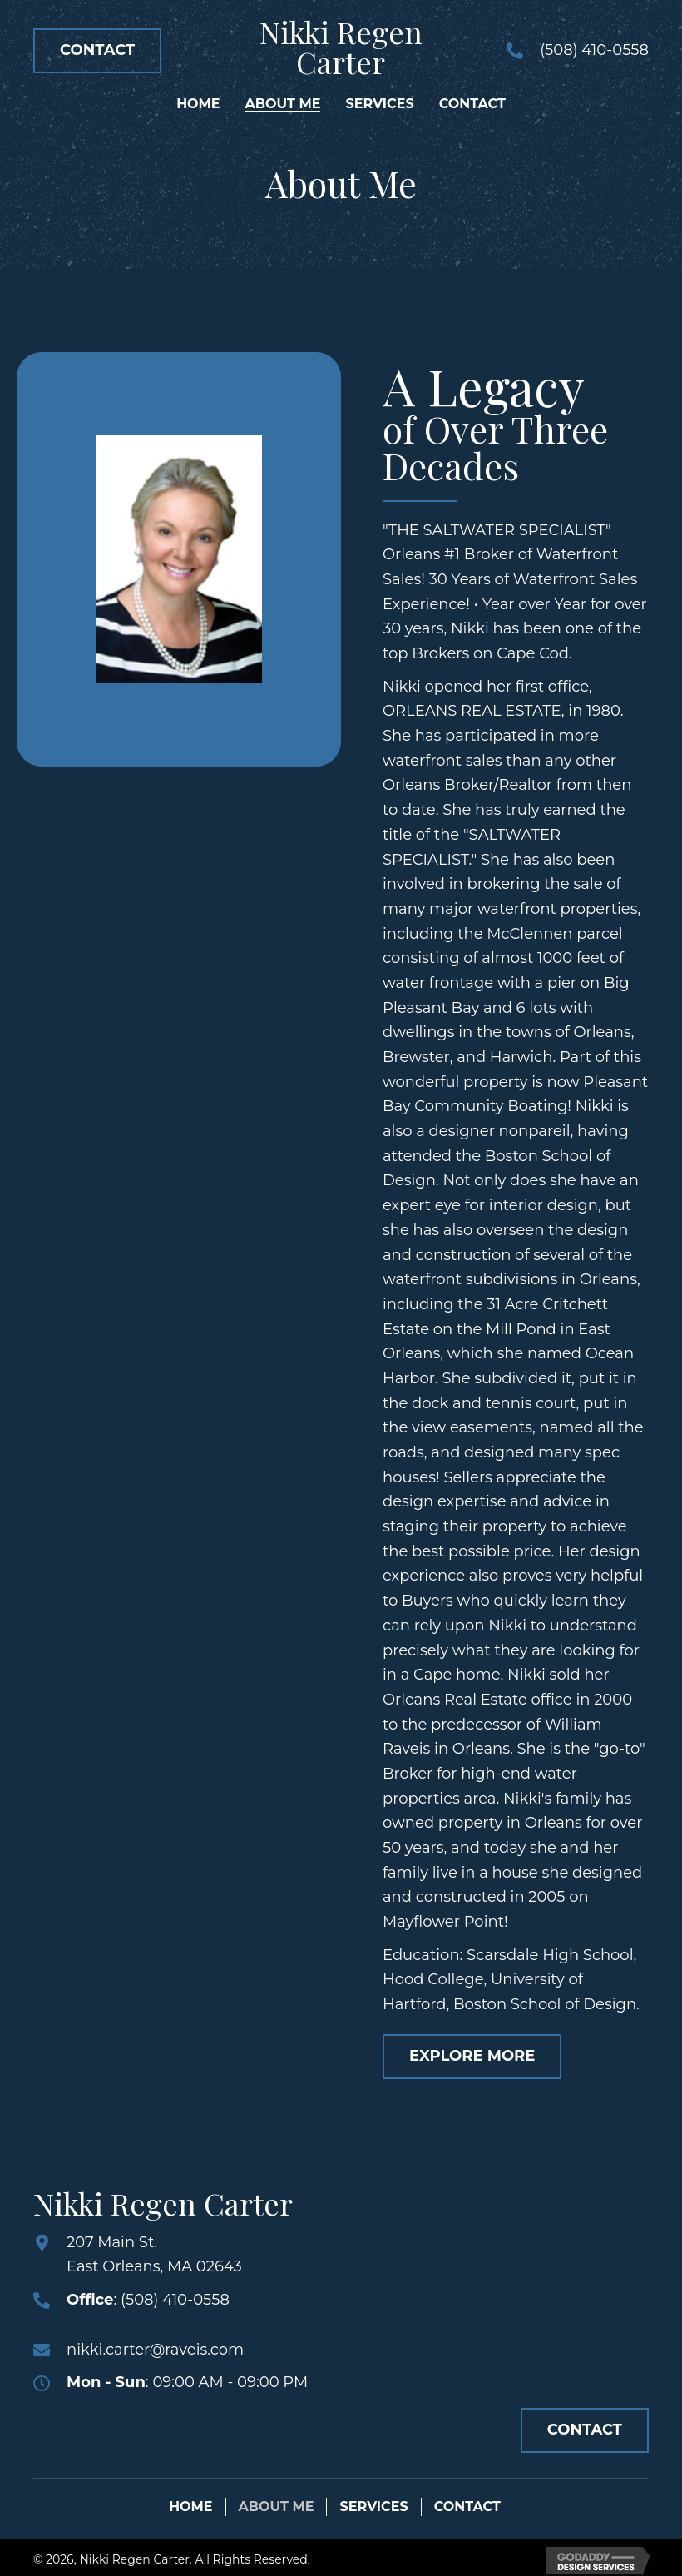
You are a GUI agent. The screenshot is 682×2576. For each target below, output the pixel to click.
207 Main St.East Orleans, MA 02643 (154, 2254)
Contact (467, 2506)
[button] (97, 50)
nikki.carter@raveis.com (155, 2349)
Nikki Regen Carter (341, 47)
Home (190, 2506)
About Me (276, 2506)
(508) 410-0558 (594, 50)
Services (373, 2506)
